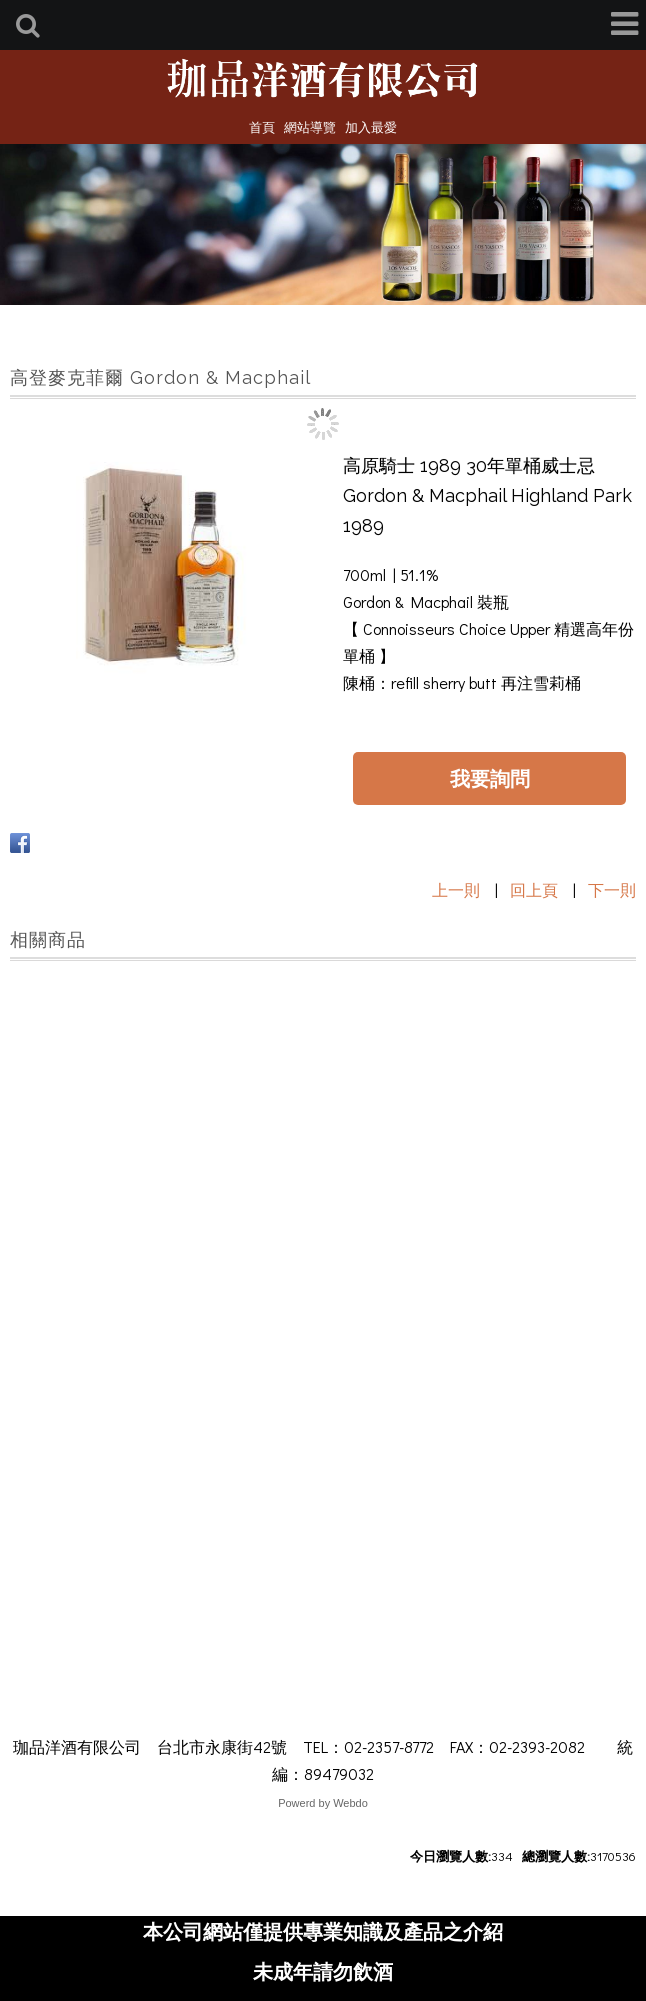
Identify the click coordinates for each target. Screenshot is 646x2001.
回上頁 (534, 889)
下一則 (612, 889)
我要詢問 (490, 778)
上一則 (456, 889)
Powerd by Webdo (323, 1803)
